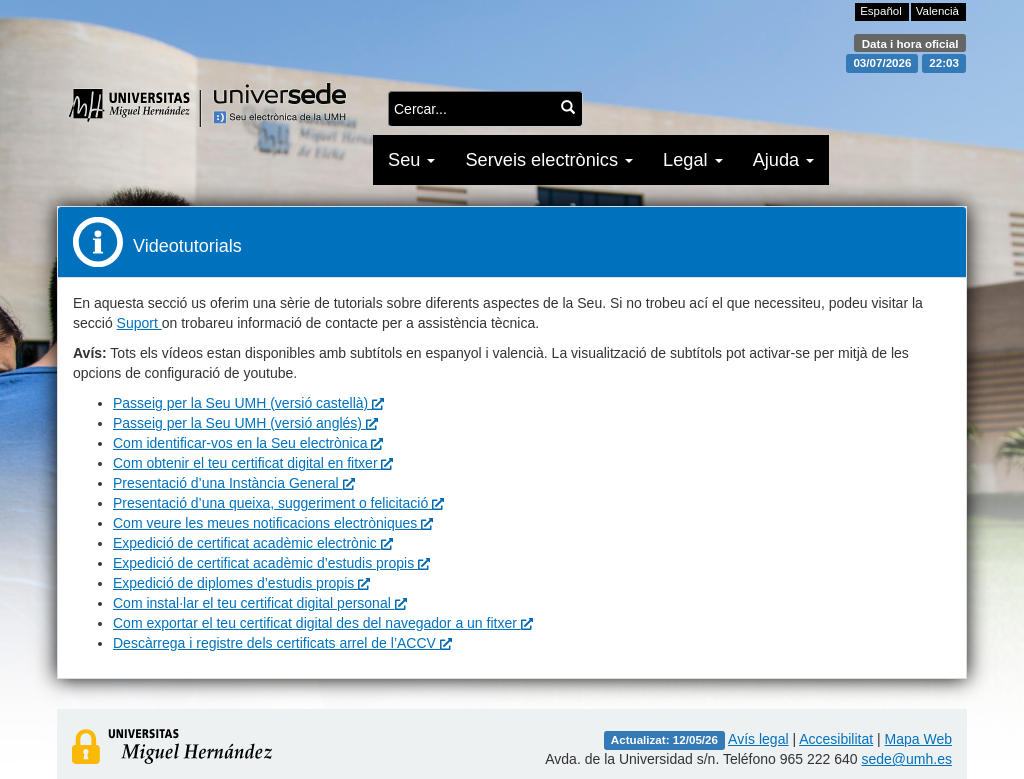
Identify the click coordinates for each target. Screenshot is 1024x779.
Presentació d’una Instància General (234, 483)
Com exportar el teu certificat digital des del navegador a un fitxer (323, 623)
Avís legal (758, 739)
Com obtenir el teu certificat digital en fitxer (253, 463)
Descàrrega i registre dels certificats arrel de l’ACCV (282, 643)
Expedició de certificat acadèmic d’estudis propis (271, 563)
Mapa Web (918, 739)
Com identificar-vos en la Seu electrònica (248, 443)
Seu (411, 160)
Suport (139, 323)
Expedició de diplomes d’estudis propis (241, 583)
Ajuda (784, 160)
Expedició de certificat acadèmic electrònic (253, 543)
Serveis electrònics (549, 160)
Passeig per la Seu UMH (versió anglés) (245, 423)
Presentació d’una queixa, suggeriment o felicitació (278, 503)
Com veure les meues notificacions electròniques (273, 523)
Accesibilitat (836, 739)
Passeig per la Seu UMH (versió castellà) (248, 403)
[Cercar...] (568, 107)
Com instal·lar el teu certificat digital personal (260, 603)
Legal (693, 160)
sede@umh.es (907, 759)
